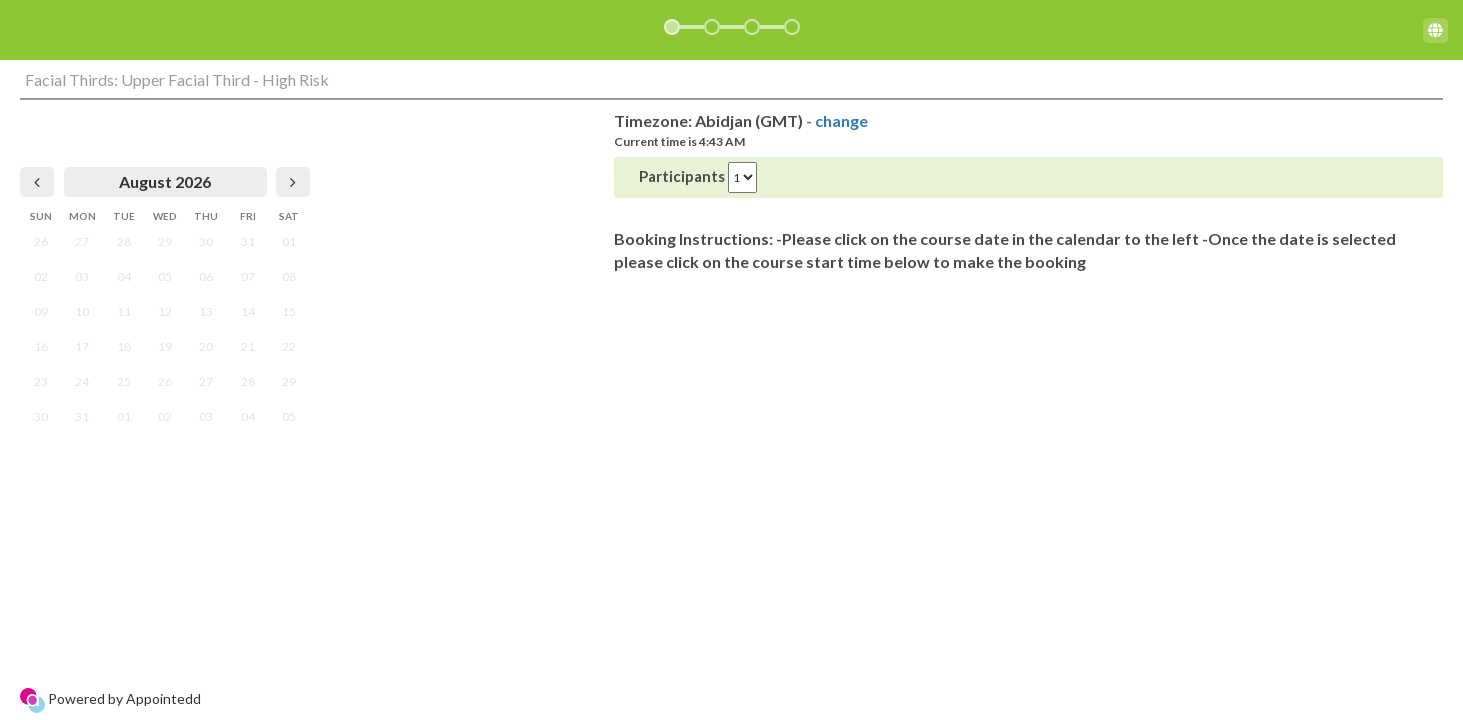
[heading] (165, 182)
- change (837, 120)
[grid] (165, 300)
